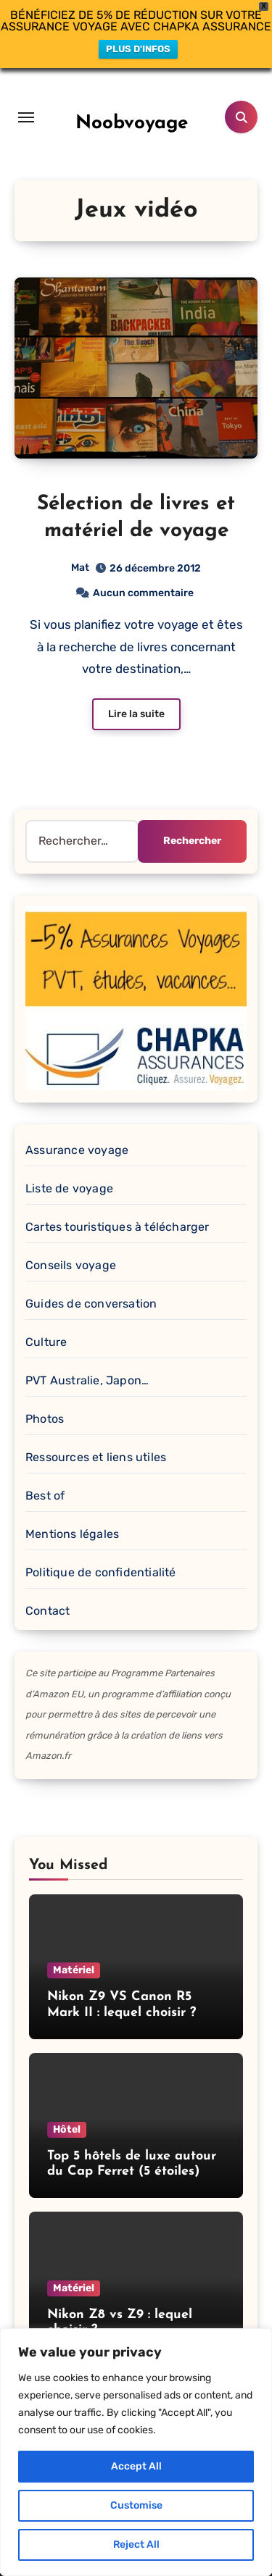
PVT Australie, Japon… (87, 1355)
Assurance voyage (76, 1125)
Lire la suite (136, 688)
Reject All (136, 2544)
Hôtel (67, 2103)
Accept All (136, 2466)
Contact (47, 1585)
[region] (136, 2452)
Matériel (73, 1945)
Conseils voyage (70, 1240)
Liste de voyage (69, 1163)
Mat (80, 542)
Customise (136, 2505)
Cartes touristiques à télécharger (117, 1201)
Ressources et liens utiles (95, 1432)
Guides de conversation (91, 1278)
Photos (44, 1393)
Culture (46, 1316)
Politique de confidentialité (100, 1547)
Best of (45, 1470)
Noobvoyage (131, 97)
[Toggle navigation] (26, 91)
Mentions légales (72, 1508)
